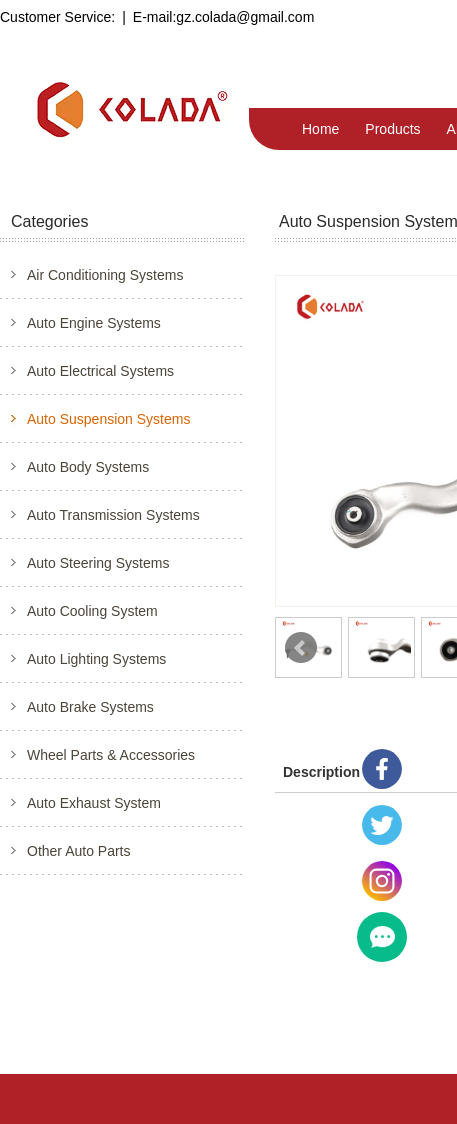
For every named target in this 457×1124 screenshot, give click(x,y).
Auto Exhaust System (94, 803)
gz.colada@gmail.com (245, 17)
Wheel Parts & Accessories (111, 755)
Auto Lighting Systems (96, 659)
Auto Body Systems (88, 467)
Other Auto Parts (79, 851)
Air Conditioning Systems (105, 275)
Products (392, 129)
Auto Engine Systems (94, 323)
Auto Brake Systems (90, 707)
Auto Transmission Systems (113, 515)
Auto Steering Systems (98, 563)
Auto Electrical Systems (100, 371)
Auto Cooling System (92, 611)
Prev (301, 648)
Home (320, 129)
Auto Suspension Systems (108, 419)
